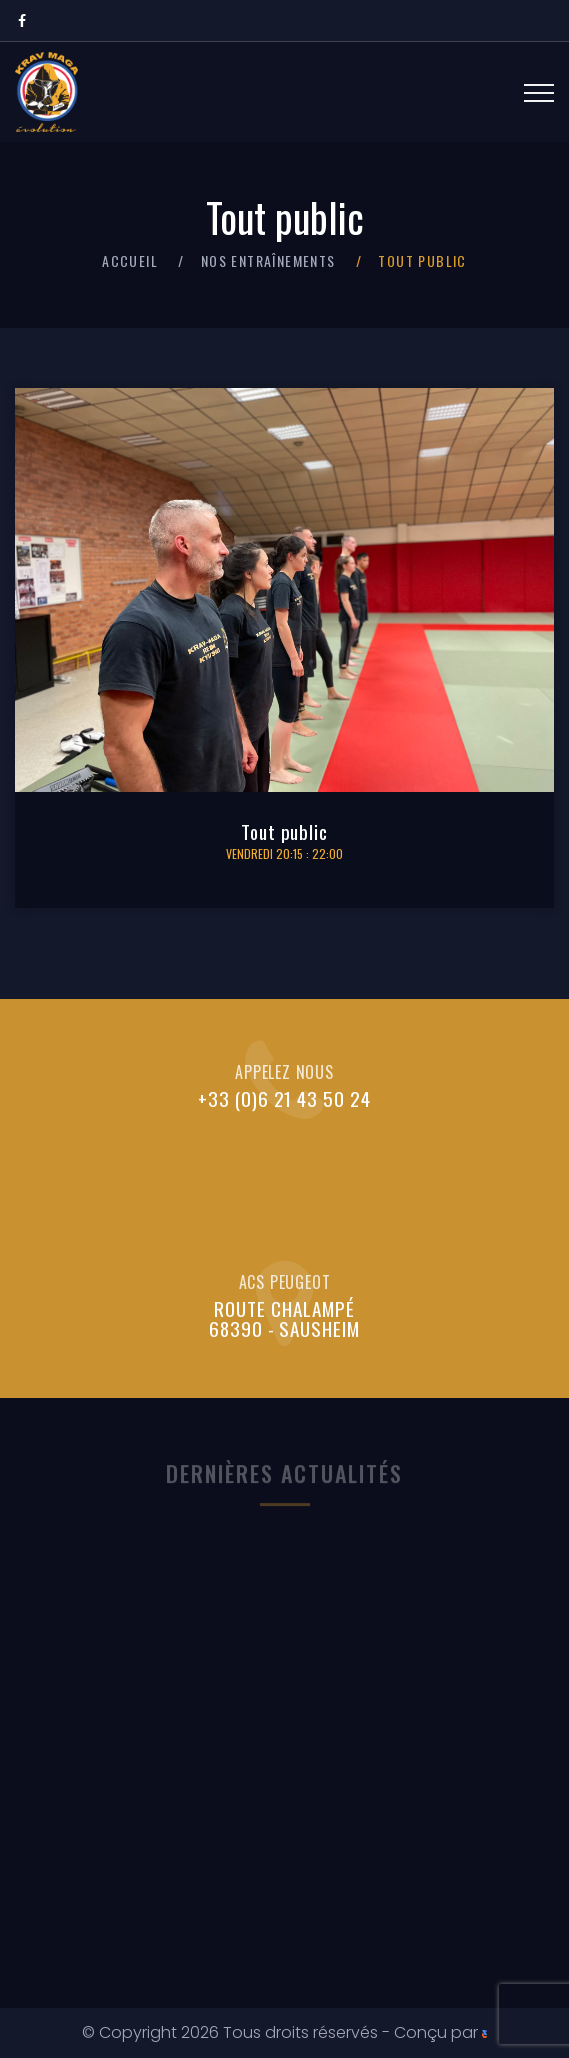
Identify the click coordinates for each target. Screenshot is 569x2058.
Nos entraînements (268, 260)
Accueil (130, 260)
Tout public (285, 831)
